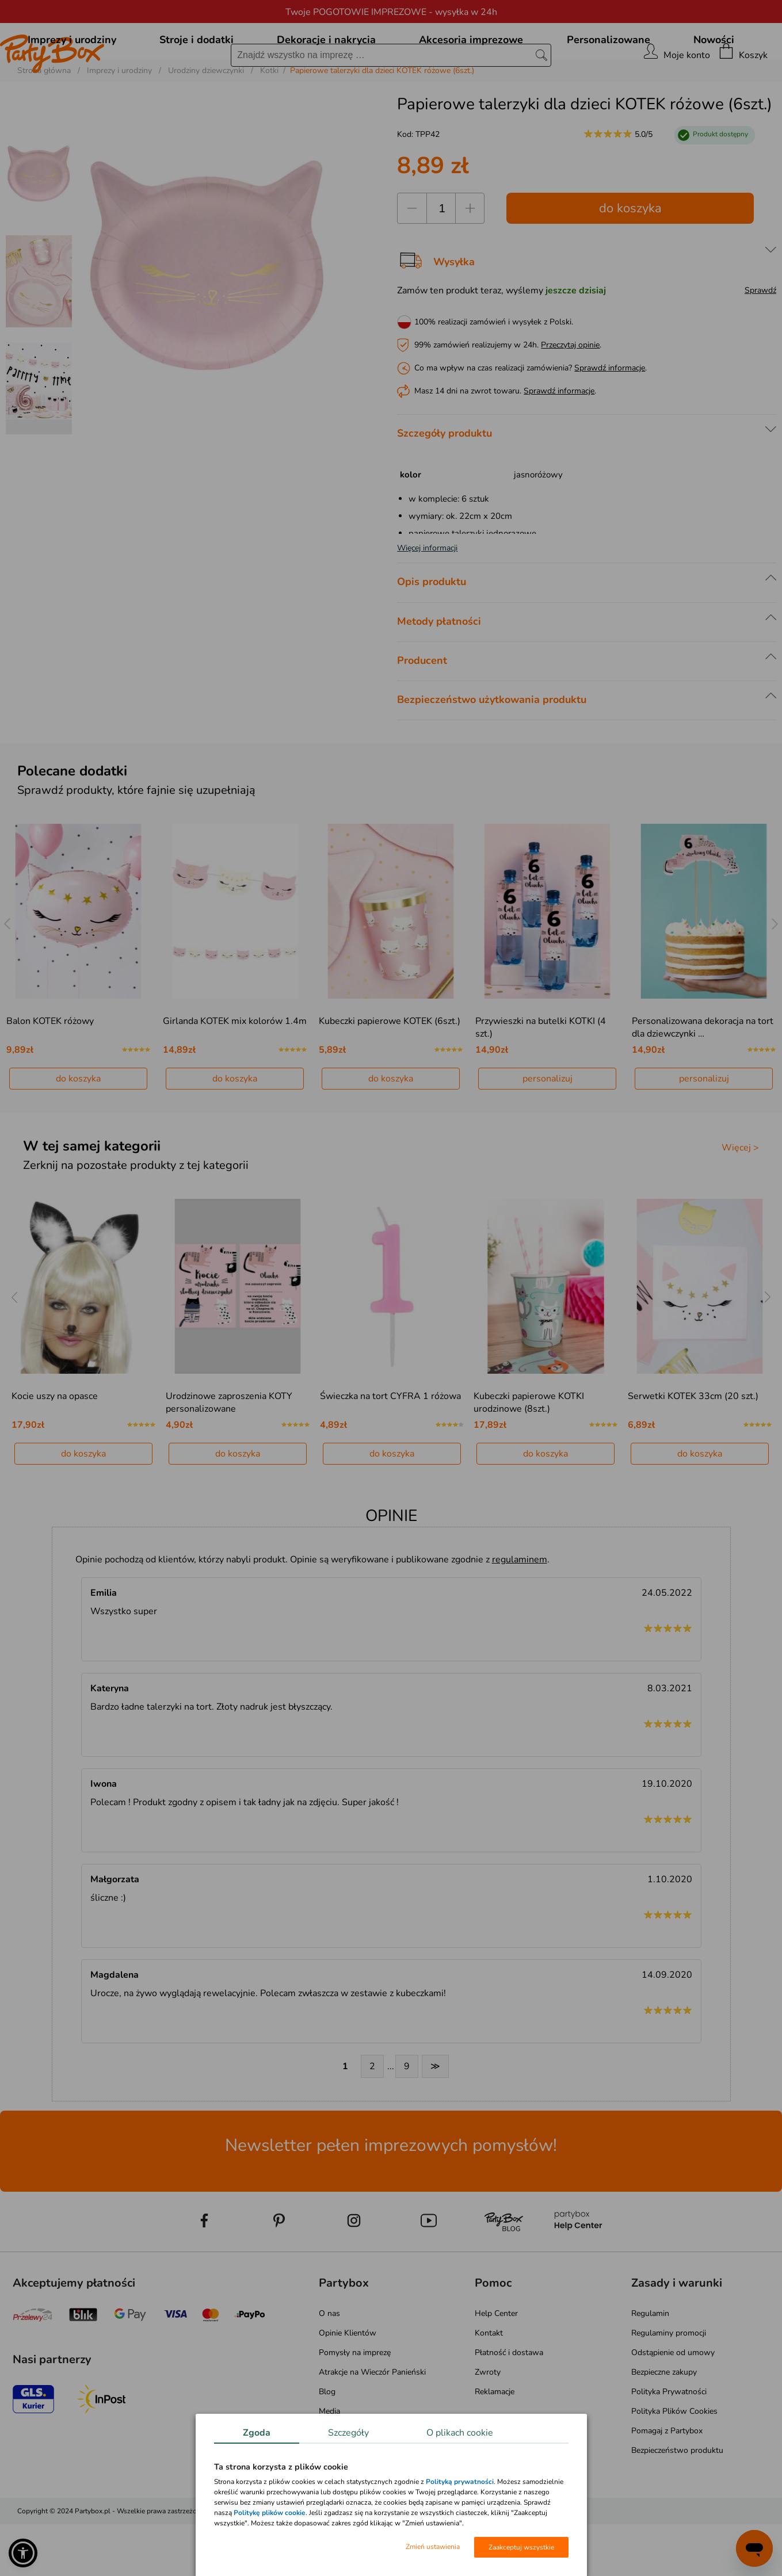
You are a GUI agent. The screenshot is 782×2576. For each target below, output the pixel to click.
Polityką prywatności (460, 2481)
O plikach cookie (459, 2432)
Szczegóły (348, 2432)
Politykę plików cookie (270, 2512)
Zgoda (256, 2432)
